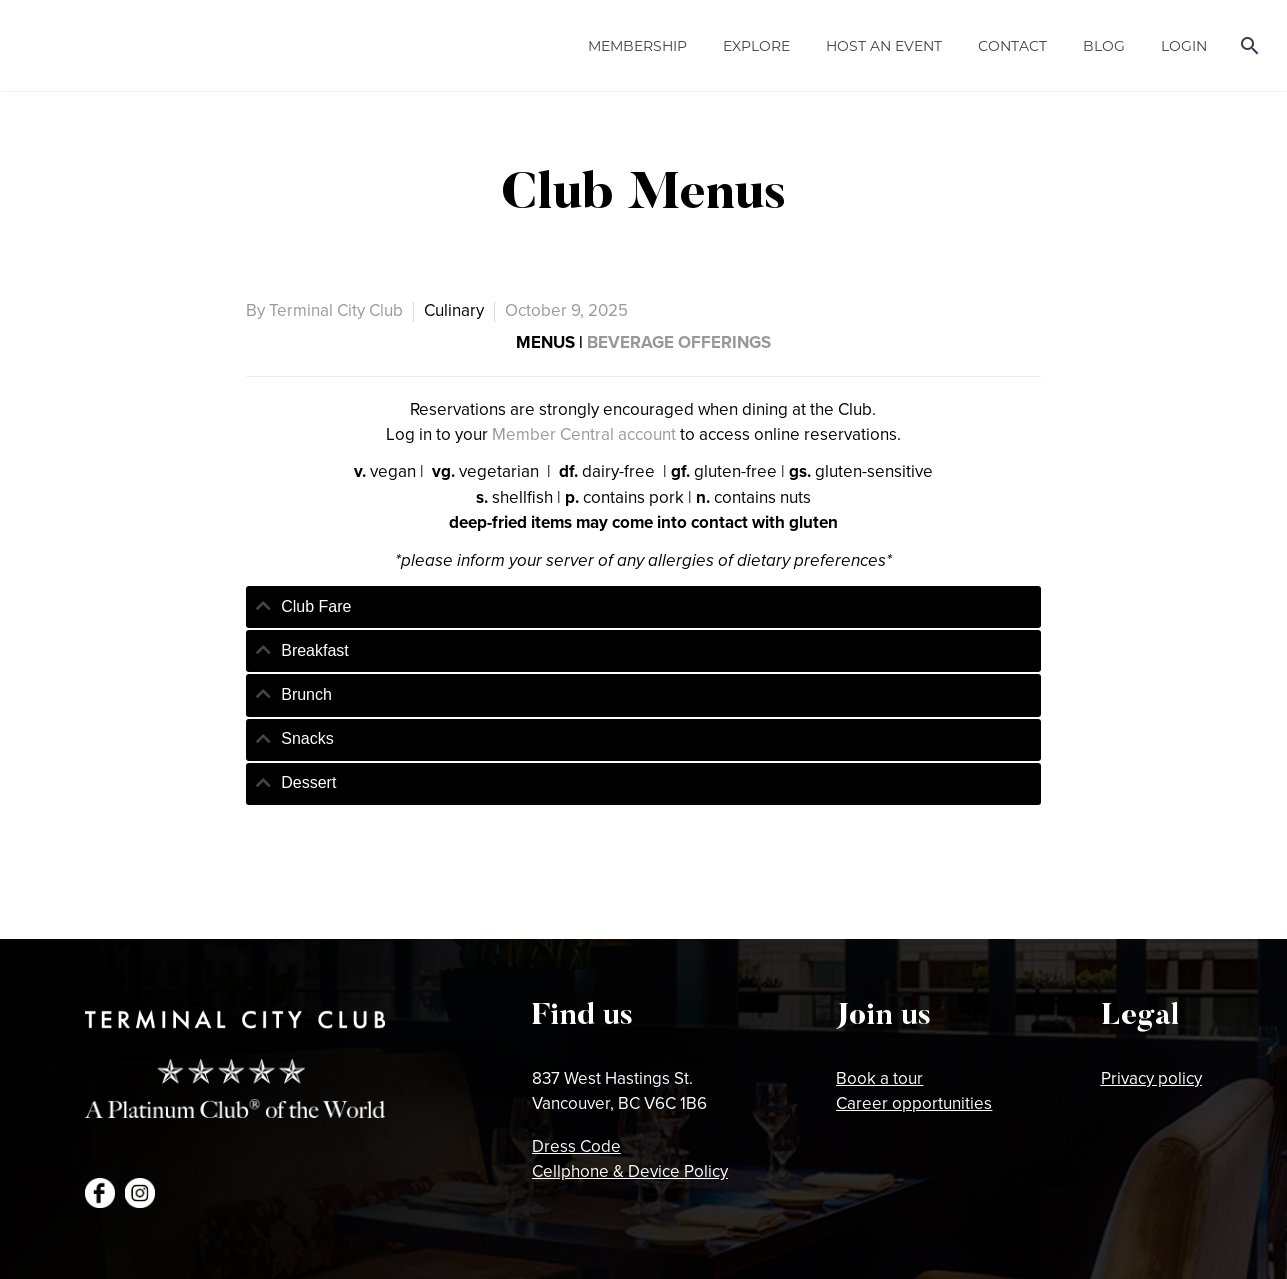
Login (1184, 45)
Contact (1012, 45)
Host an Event (884, 45)
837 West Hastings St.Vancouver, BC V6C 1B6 (619, 1091)
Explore (756, 45)
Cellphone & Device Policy (630, 1171)
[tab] (643, 607)
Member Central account (584, 434)
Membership (637, 45)
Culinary (454, 310)
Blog (1104, 45)
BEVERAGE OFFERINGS (679, 342)
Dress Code (576, 1146)
